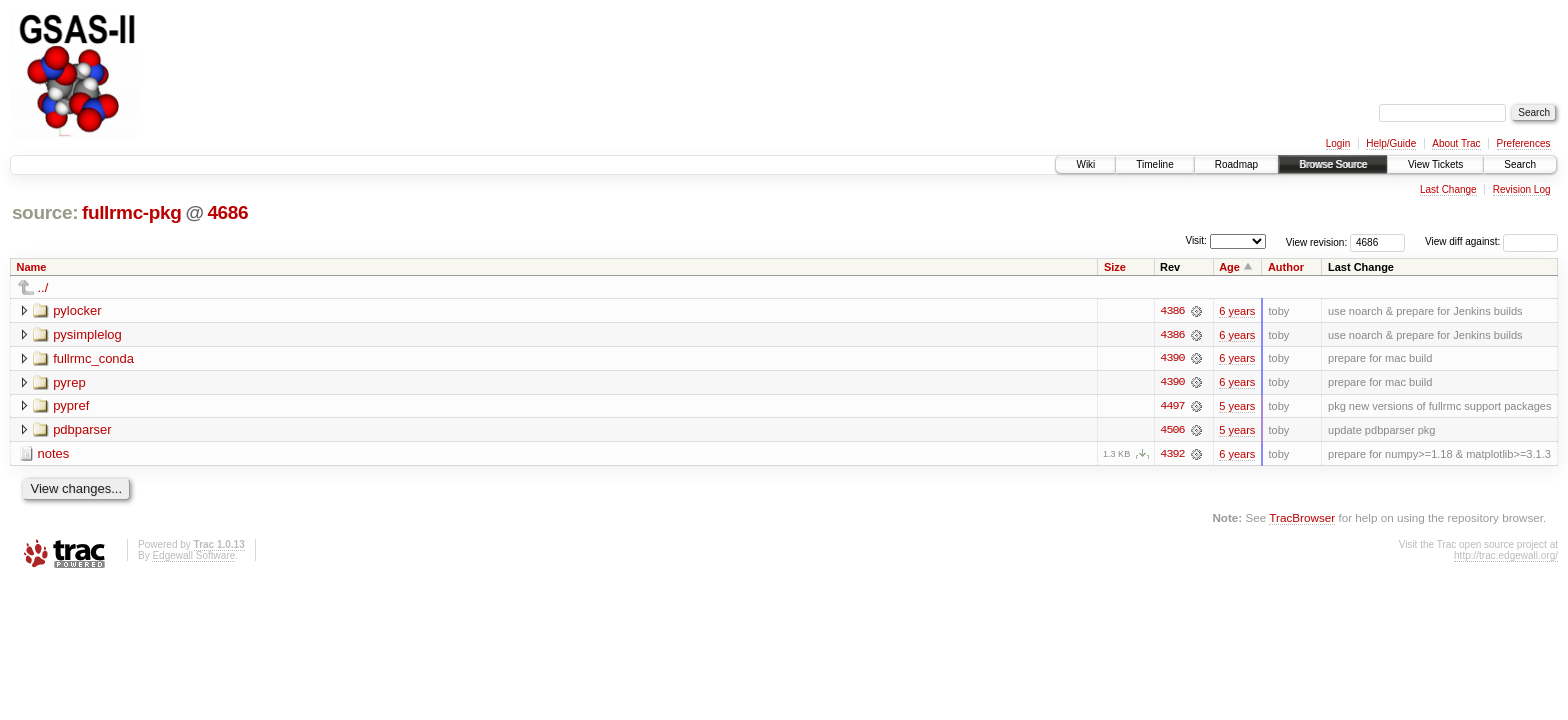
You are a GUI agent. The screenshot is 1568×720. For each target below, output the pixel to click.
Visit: (1196, 240)
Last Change (1448, 189)
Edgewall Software (193, 556)
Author (1286, 267)
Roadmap (1236, 164)
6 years (1237, 311)
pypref (71, 406)
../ (43, 287)
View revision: (1317, 241)
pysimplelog (87, 334)
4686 (227, 212)
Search (1520, 164)
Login (1338, 143)
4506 (1172, 431)
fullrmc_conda (93, 358)
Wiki (1085, 164)
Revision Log (1522, 189)
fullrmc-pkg (132, 212)
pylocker (77, 310)
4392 (1172, 455)
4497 (1172, 407)
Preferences (1524, 143)
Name (32, 267)
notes (54, 454)
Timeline (1154, 164)
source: (45, 212)
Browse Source (1333, 164)
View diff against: (1491, 241)
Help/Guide (1391, 143)
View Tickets (1435, 164)
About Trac (1456, 143)
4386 (1172, 311)
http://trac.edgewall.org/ (1506, 556)
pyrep (69, 382)
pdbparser (82, 430)
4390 (1172, 359)
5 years (1237, 407)
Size (1115, 267)
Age (1229, 267)
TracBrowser (1302, 519)
